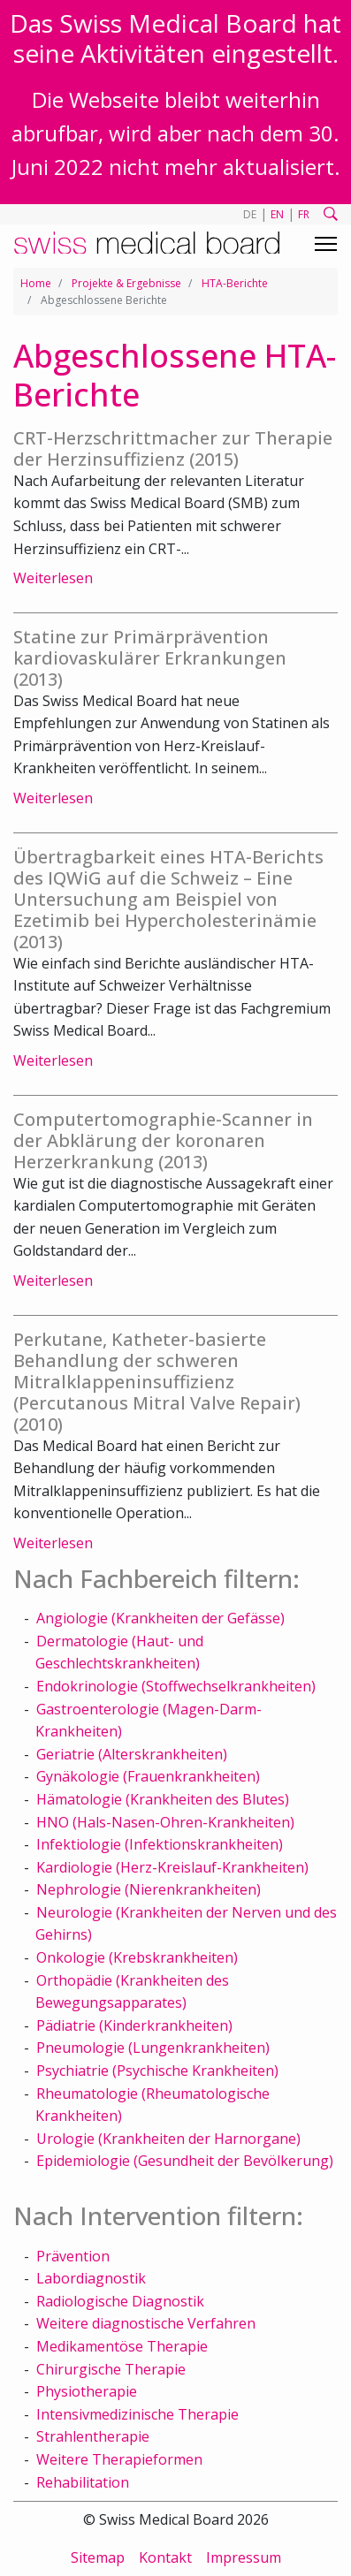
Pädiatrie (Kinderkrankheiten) (134, 2025)
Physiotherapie (86, 2391)
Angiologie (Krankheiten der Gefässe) (160, 1618)
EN (277, 214)
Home (35, 283)
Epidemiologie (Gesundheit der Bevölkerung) (184, 2160)
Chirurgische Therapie (111, 2369)
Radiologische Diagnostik (120, 2301)
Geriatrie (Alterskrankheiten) (131, 1754)
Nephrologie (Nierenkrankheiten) (148, 1889)
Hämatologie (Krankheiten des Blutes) (162, 1799)
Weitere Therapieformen (119, 2459)
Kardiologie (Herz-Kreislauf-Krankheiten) (172, 1867)
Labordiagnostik (91, 2278)
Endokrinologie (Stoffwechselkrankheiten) (176, 1686)
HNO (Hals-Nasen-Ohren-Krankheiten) (165, 1822)
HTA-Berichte (235, 283)
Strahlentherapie (92, 2436)
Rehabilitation (82, 2482)
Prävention (73, 2256)
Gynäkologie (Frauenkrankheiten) (148, 1776)
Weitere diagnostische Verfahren (146, 2323)
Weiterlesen (53, 578)
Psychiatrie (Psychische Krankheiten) (157, 2070)
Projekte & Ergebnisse (126, 283)
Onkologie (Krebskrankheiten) (137, 1957)
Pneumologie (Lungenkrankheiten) (153, 2047)
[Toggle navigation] (326, 244)
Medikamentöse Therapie (122, 2346)
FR (303, 214)
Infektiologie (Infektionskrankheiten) (159, 1844)
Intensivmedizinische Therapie (137, 2414)
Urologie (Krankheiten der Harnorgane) (168, 2138)
